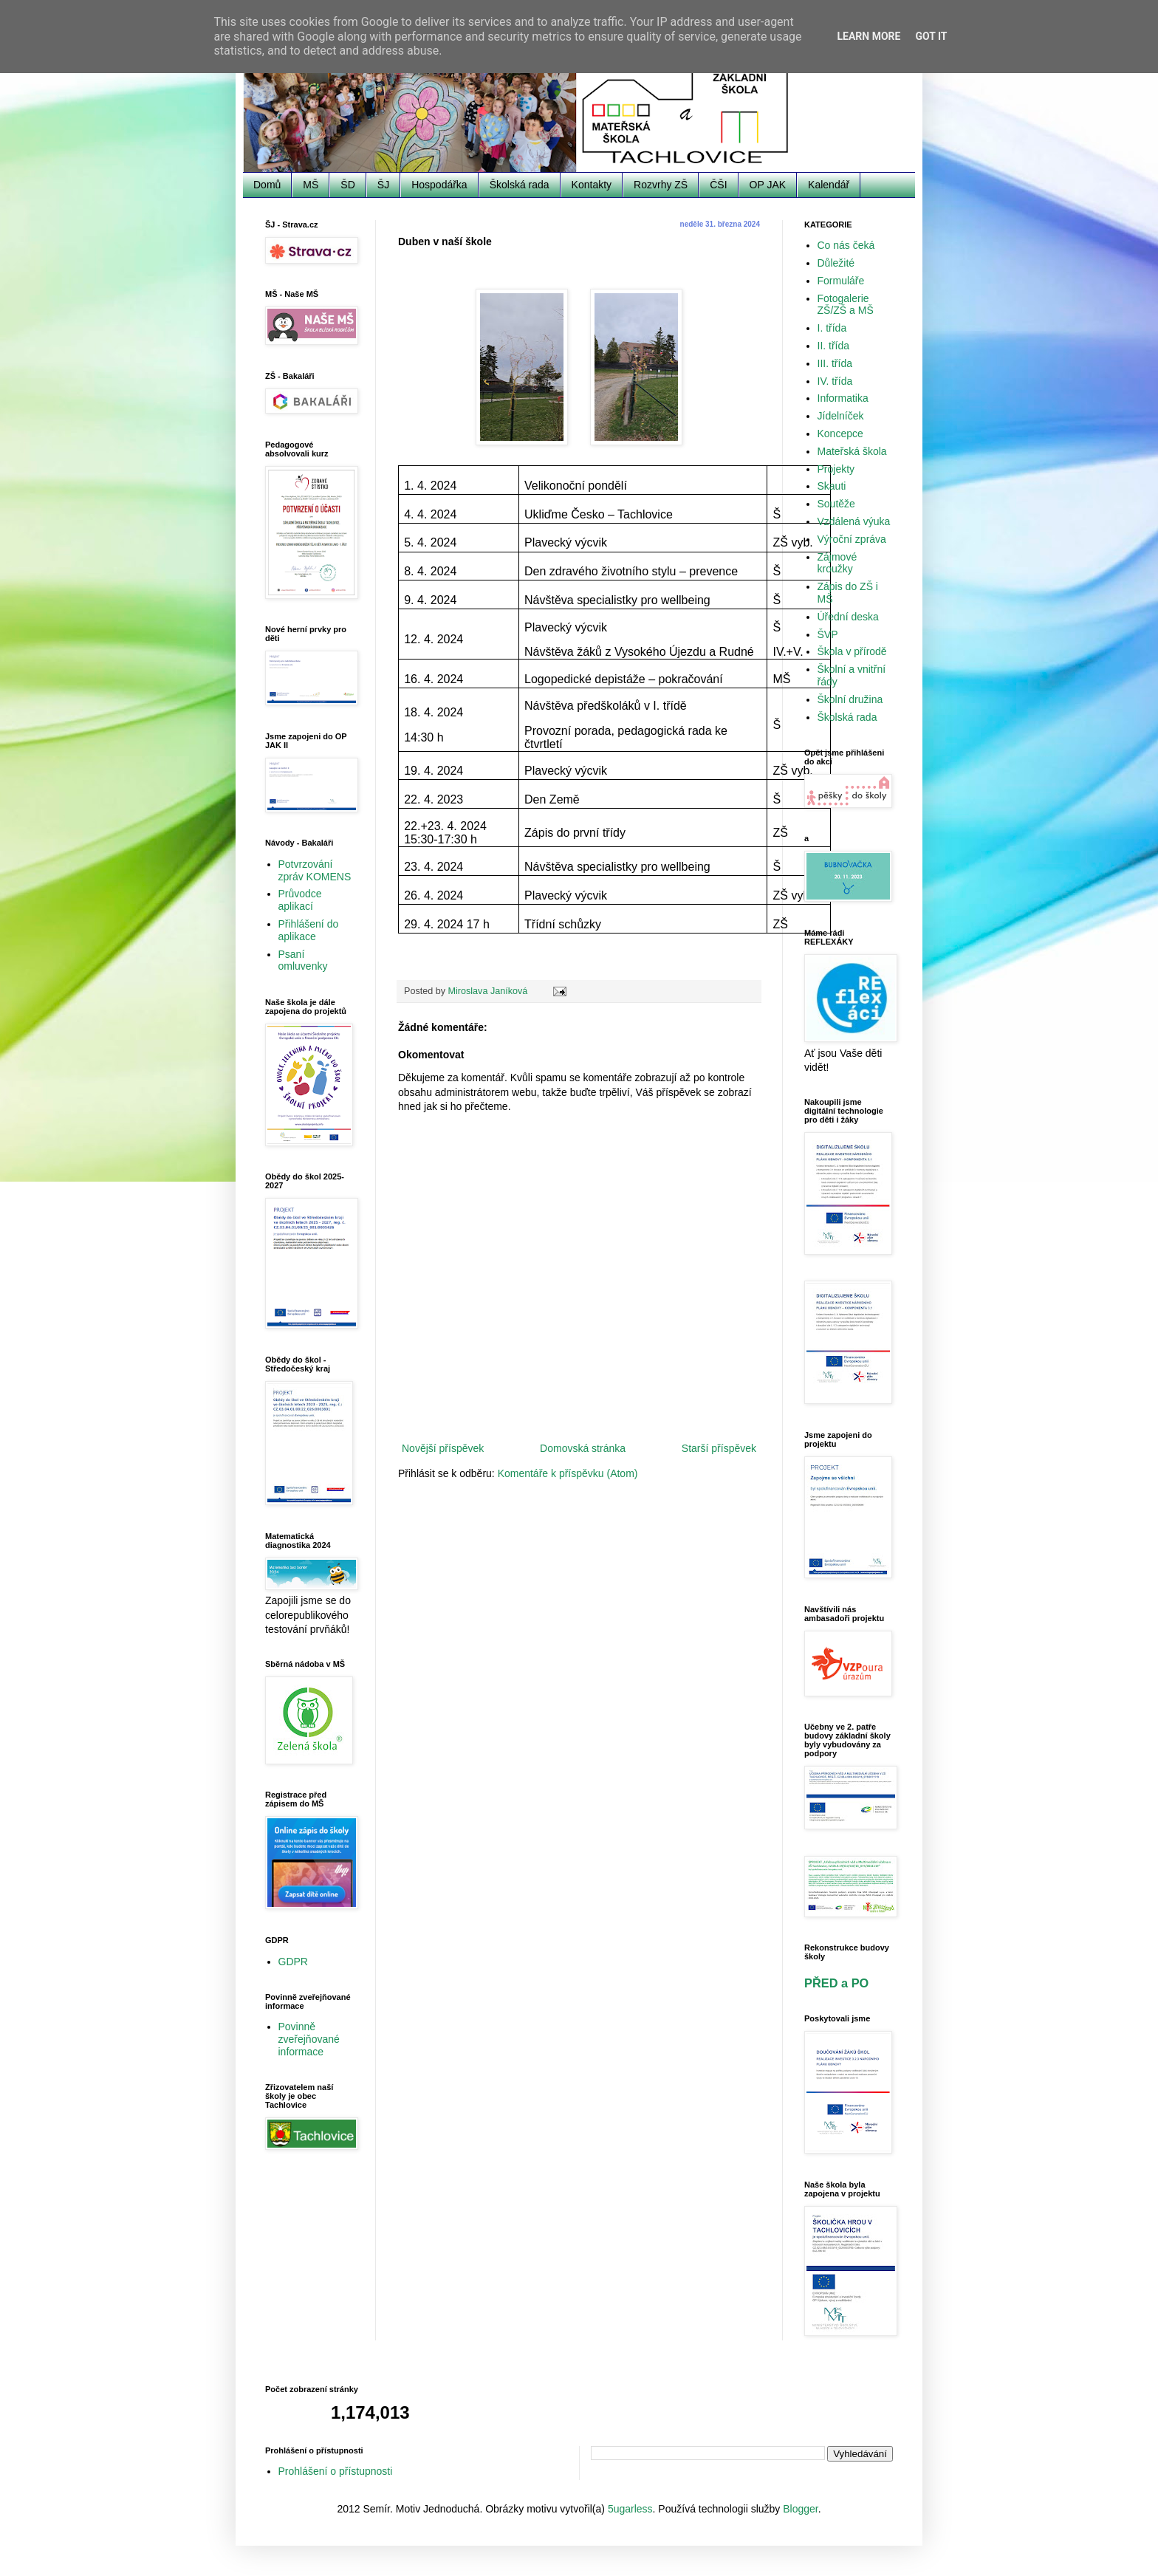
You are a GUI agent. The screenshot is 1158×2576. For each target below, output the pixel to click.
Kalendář (828, 185)
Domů (267, 185)
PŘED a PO (836, 1983)
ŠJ (383, 185)
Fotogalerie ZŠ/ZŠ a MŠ (846, 304)
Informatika (843, 398)
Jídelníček (841, 416)
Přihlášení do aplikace (308, 930)
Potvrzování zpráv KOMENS (315, 870)
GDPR (293, 1961)
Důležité (836, 263)
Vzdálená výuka (854, 521)
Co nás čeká (846, 245)
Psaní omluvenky (303, 960)
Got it (931, 36)
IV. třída (835, 381)
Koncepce (840, 433)
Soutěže (836, 504)
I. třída (832, 328)
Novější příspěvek (443, 1448)
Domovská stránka (583, 1448)
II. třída (834, 346)
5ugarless (630, 2509)
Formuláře (841, 281)
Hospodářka (439, 185)
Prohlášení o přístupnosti (335, 2471)
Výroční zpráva (852, 539)
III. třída (835, 363)
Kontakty (591, 185)
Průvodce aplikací (300, 900)
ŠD (347, 185)
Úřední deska (848, 617)
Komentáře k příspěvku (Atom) (568, 1473)
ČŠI (718, 185)
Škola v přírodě (852, 651)
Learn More (868, 36)
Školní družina (850, 699)
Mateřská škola (852, 451)
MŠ (310, 185)
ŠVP (828, 634)
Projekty (836, 469)
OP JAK (768, 185)
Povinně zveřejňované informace (309, 2039)
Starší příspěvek (719, 1448)
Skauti (832, 486)
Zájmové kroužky (837, 563)
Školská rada (519, 185)
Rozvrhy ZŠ (661, 185)
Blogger (800, 2509)
